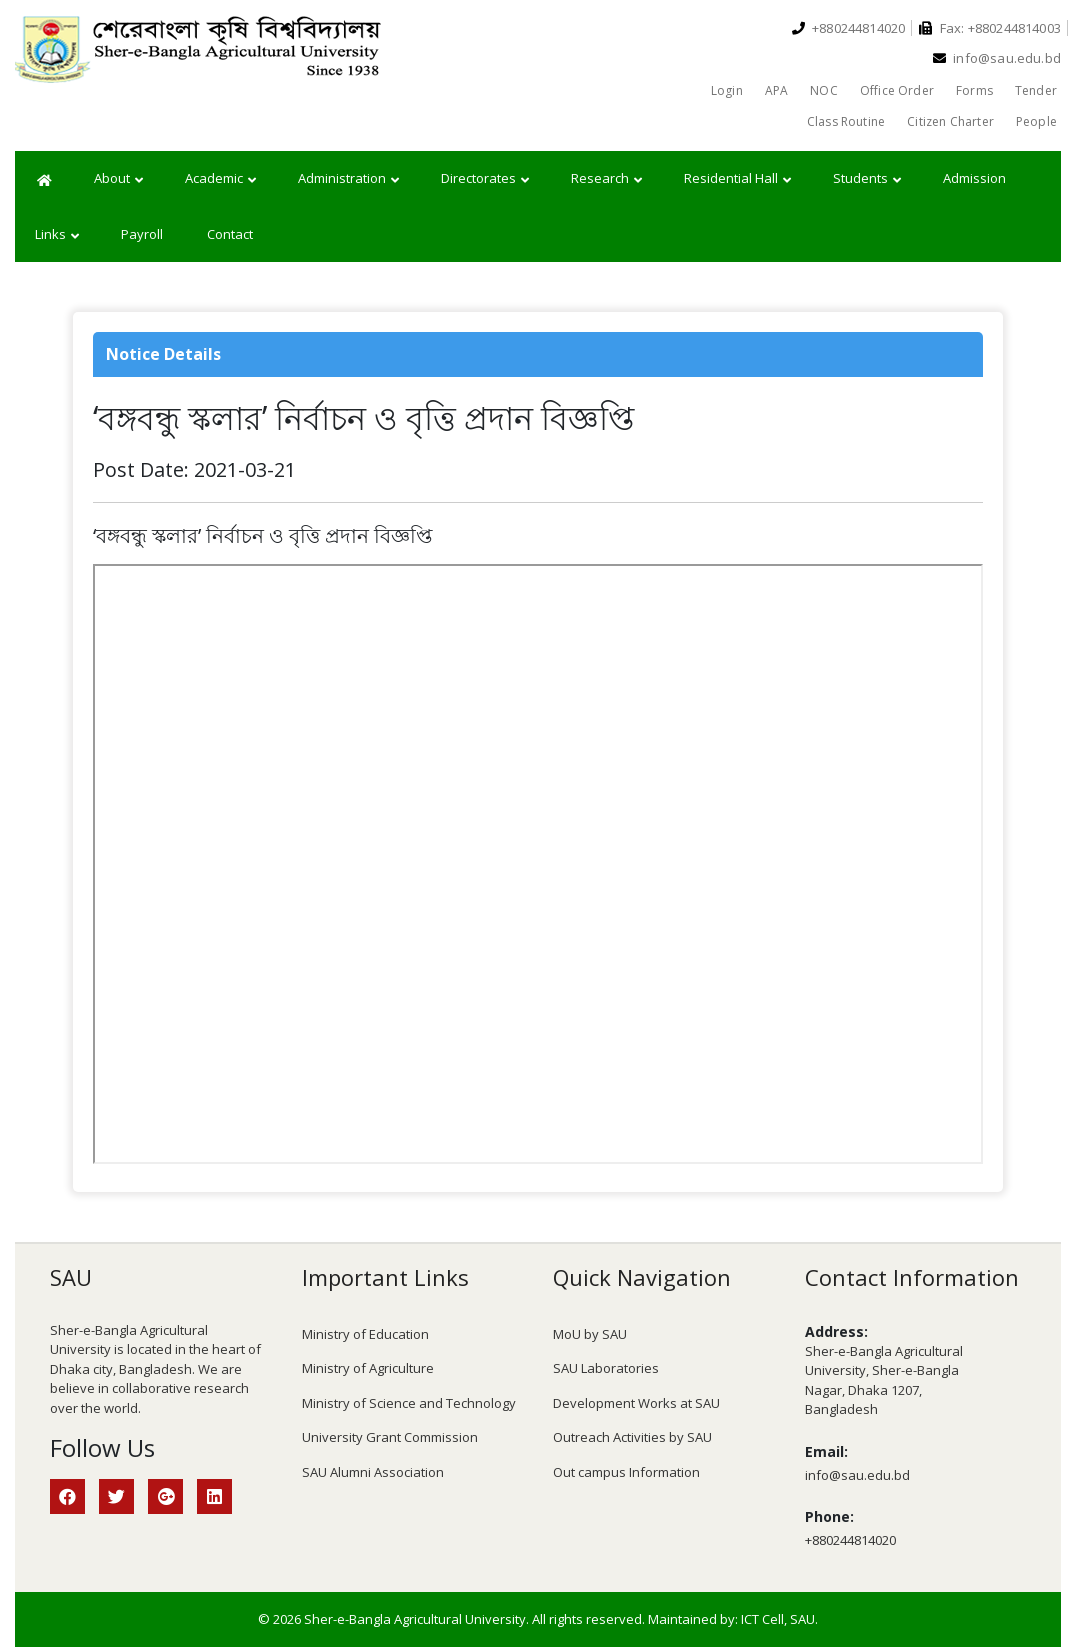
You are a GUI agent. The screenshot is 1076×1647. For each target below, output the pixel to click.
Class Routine (846, 121)
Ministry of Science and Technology (409, 1403)
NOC (824, 90)
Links (57, 235)
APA (777, 90)
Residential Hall (737, 179)
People (1036, 121)
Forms (974, 90)
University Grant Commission (390, 1437)
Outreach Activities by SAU (632, 1437)
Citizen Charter (950, 121)
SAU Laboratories (606, 1368)
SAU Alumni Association (373, 1472)
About (118, 179)
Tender (1036, 90)
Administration (348, 179)
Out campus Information (626, 1472)
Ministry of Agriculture (368, 1368)
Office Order (897, 90)
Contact (230, 234)
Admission (974, 178)
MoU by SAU (590, 1334)
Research (606, 179)
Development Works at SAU (636, 1403)
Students (867, 179)
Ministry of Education (365, 1334)
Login (727, 90)
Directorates (485, 179)
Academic (220, 179)
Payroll (142, 234)
